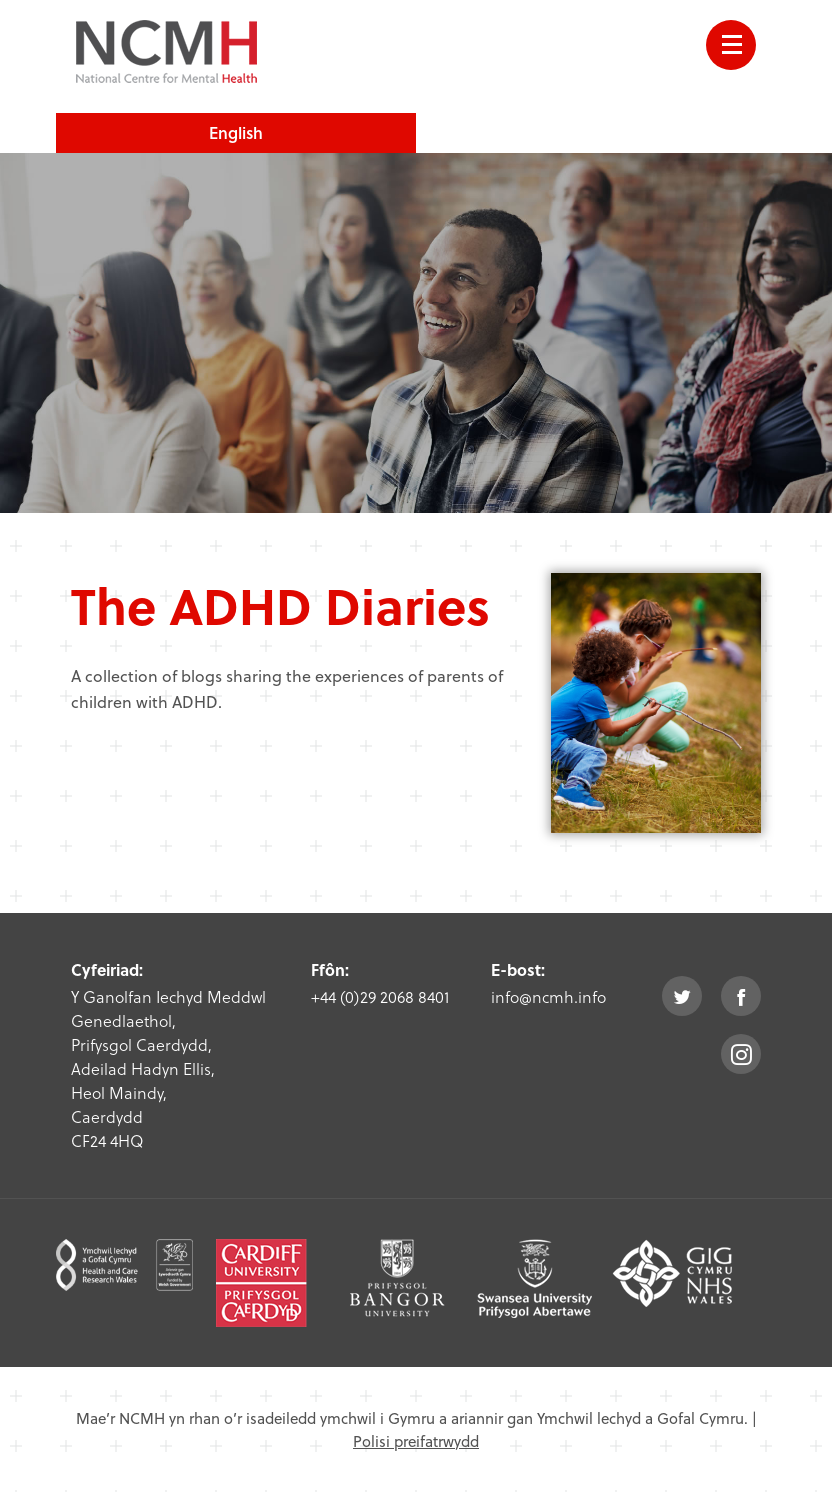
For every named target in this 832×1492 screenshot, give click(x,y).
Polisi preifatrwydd (416, 1441)
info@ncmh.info (548, 996)
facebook (741, 996)
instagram (741, 1054)
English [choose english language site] (236, 132)
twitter (682, 996)
